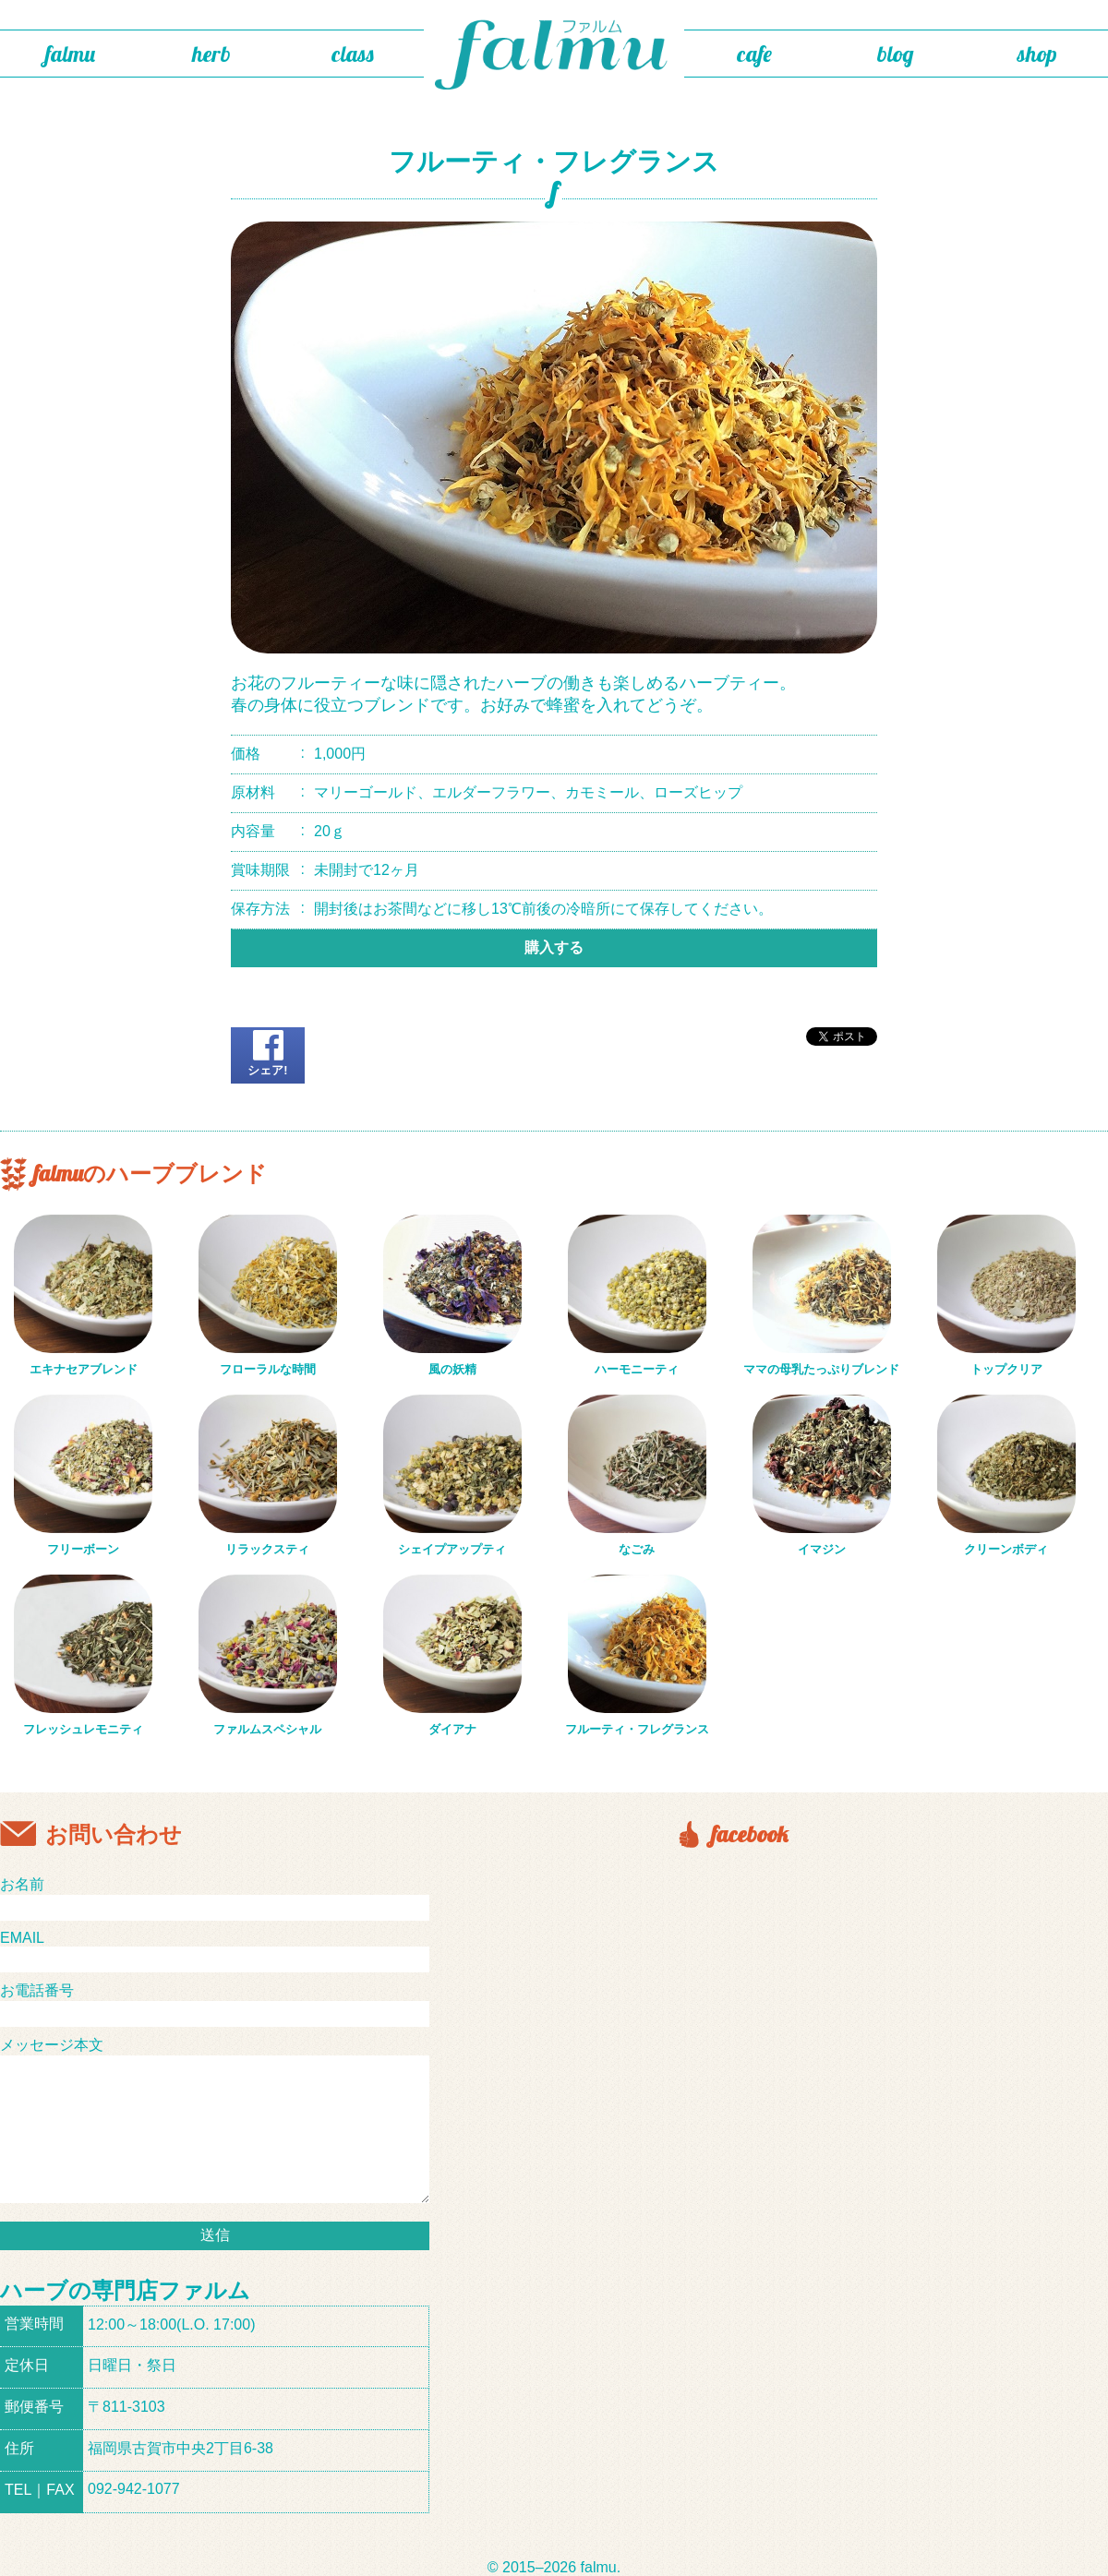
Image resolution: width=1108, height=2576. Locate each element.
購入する (554, 947)
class (352, 53)
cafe (754, 53)
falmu (70, 53)
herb (211, 53)
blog (895, 53)
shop (1037, 53)
